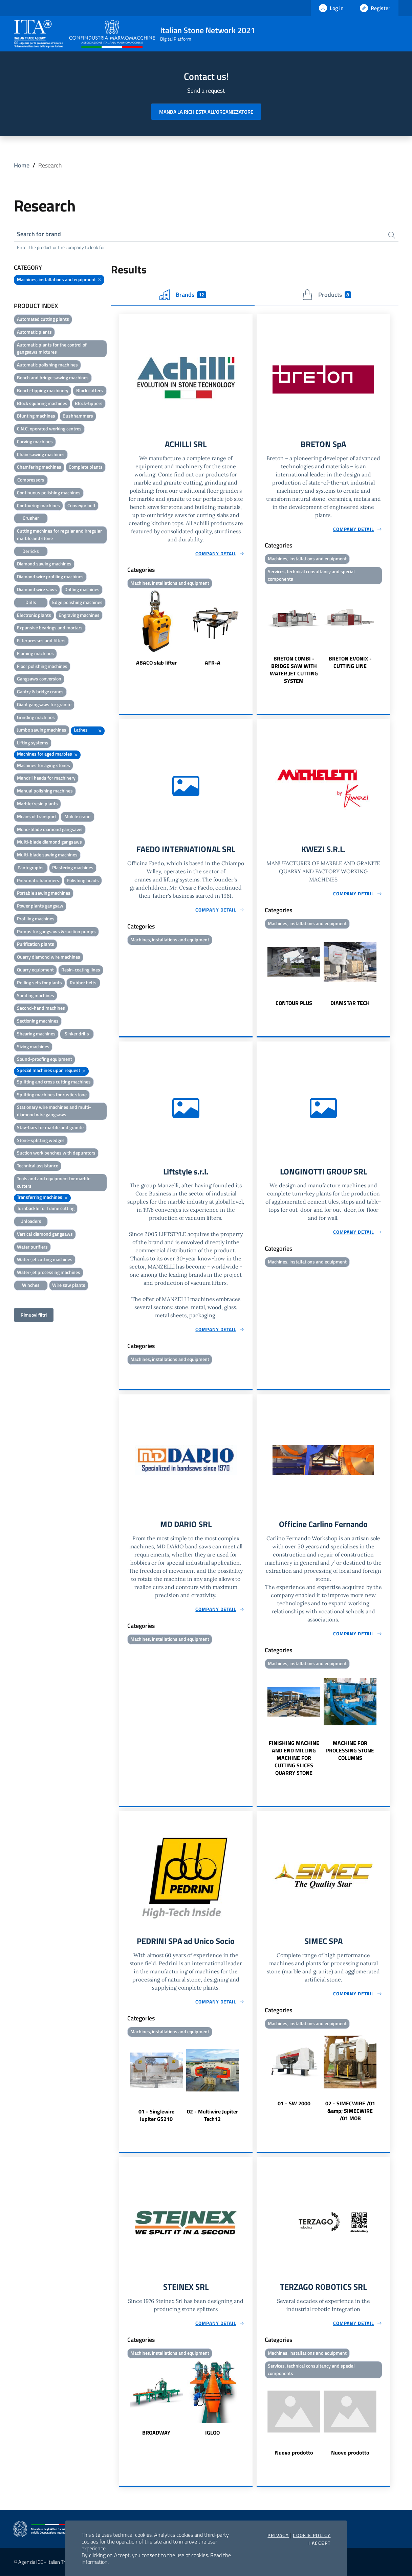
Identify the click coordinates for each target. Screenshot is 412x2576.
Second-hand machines (41, 1007)
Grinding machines (36, 717)
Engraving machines (79, 615)
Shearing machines (36, 1033)
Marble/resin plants (37, 803)
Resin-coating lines (80, 969)
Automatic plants (34, 331)
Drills (30, 602)
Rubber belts (83, 982)
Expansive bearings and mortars (50, 627)
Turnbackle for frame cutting (45, 1208)
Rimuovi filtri (34, 1314)
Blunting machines (36, 415)
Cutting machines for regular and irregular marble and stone (59, 534)
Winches (31, 1285)
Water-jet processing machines (48, 1272)
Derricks (30, 551)
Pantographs (31, 867)
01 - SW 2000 (294, 2103)
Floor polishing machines (42, 666)
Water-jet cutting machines (44, 1259)
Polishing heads (83, 880)
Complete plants (86, 466)
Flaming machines (35, 653)
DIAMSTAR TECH (350, 1003)
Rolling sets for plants (39, 982)
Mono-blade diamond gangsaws (50, 829)
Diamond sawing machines (44, 563)
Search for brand (39, 234)
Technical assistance (37, 1165)
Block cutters (89, 390)
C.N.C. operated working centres (49, 428)
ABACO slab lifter (156, 662)
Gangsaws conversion (39, 678)
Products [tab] (326, 294)
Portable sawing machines (43, 892)
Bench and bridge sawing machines (53, 377)
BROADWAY (156, 2432)
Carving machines (35, 441)
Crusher (31, 517)
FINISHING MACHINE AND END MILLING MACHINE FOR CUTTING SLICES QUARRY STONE (294, 1758)
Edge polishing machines (77, 602)
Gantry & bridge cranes (40, 691)
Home (21, 165)
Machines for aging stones (43, 765)
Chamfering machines (39, 466)
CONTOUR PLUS (294, 1003)
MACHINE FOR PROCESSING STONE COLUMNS (350, 1750)
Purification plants (35, 943)
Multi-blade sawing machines (47, 854)
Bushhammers (78, 415)
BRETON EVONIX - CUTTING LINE (350, 662)
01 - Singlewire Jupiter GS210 (156, 2115)
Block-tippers (89, 403)
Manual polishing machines (45, 790)
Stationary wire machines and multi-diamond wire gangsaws (54, 1110)
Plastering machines (72, 867)
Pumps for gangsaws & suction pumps (56, 931)
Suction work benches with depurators (56, 1152)
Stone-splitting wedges (41, 1140)
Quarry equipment (35, 969)
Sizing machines (33, 1046)
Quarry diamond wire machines (48, 956)
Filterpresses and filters (41, 640)
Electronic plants (34, 615)
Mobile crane (77, 816)
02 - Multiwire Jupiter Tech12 (212, 2115)
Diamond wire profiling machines (50, 576)
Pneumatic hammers (38, 880)
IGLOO (212, 2432)
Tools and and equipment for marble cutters (53, 1182)
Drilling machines (82, 589)
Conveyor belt (81, 505)
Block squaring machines (42, 403)
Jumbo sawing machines (41, 729)
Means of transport (36, 816)
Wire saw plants (68, 1285)
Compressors (30, 479)
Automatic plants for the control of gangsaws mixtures (52, 348)
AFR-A (212, 662)
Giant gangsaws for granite (44, 704)
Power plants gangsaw (40, 905)
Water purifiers (32, 1246)
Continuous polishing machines (49, 492)
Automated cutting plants (43, 318)
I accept (319, 2543)
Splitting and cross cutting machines (54, 1081)
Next (249, 628)
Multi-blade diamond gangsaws (49, 841)
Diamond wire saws (37, 589)
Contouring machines (38, 505)
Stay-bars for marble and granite (50, 1127)
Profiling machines (36, 918)
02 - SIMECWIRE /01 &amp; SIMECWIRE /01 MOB (350, 2110)
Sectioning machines (38, 1020)
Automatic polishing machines (47, 364)
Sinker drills (77, 1033)
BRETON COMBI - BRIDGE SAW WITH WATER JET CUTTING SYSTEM (294, 669)
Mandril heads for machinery (46, 777)
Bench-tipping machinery (42, 390)
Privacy (278, 2535)
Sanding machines (35, 995)
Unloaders (30, 1221)
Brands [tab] (182, 294)
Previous (122, 628)
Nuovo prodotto (294, 2453)
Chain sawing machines (41, 454)
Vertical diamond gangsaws (45, 1233)
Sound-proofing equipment (44, 1058)
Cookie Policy (311, 2535)
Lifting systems (32, 742)
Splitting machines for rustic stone (52, 1094)
